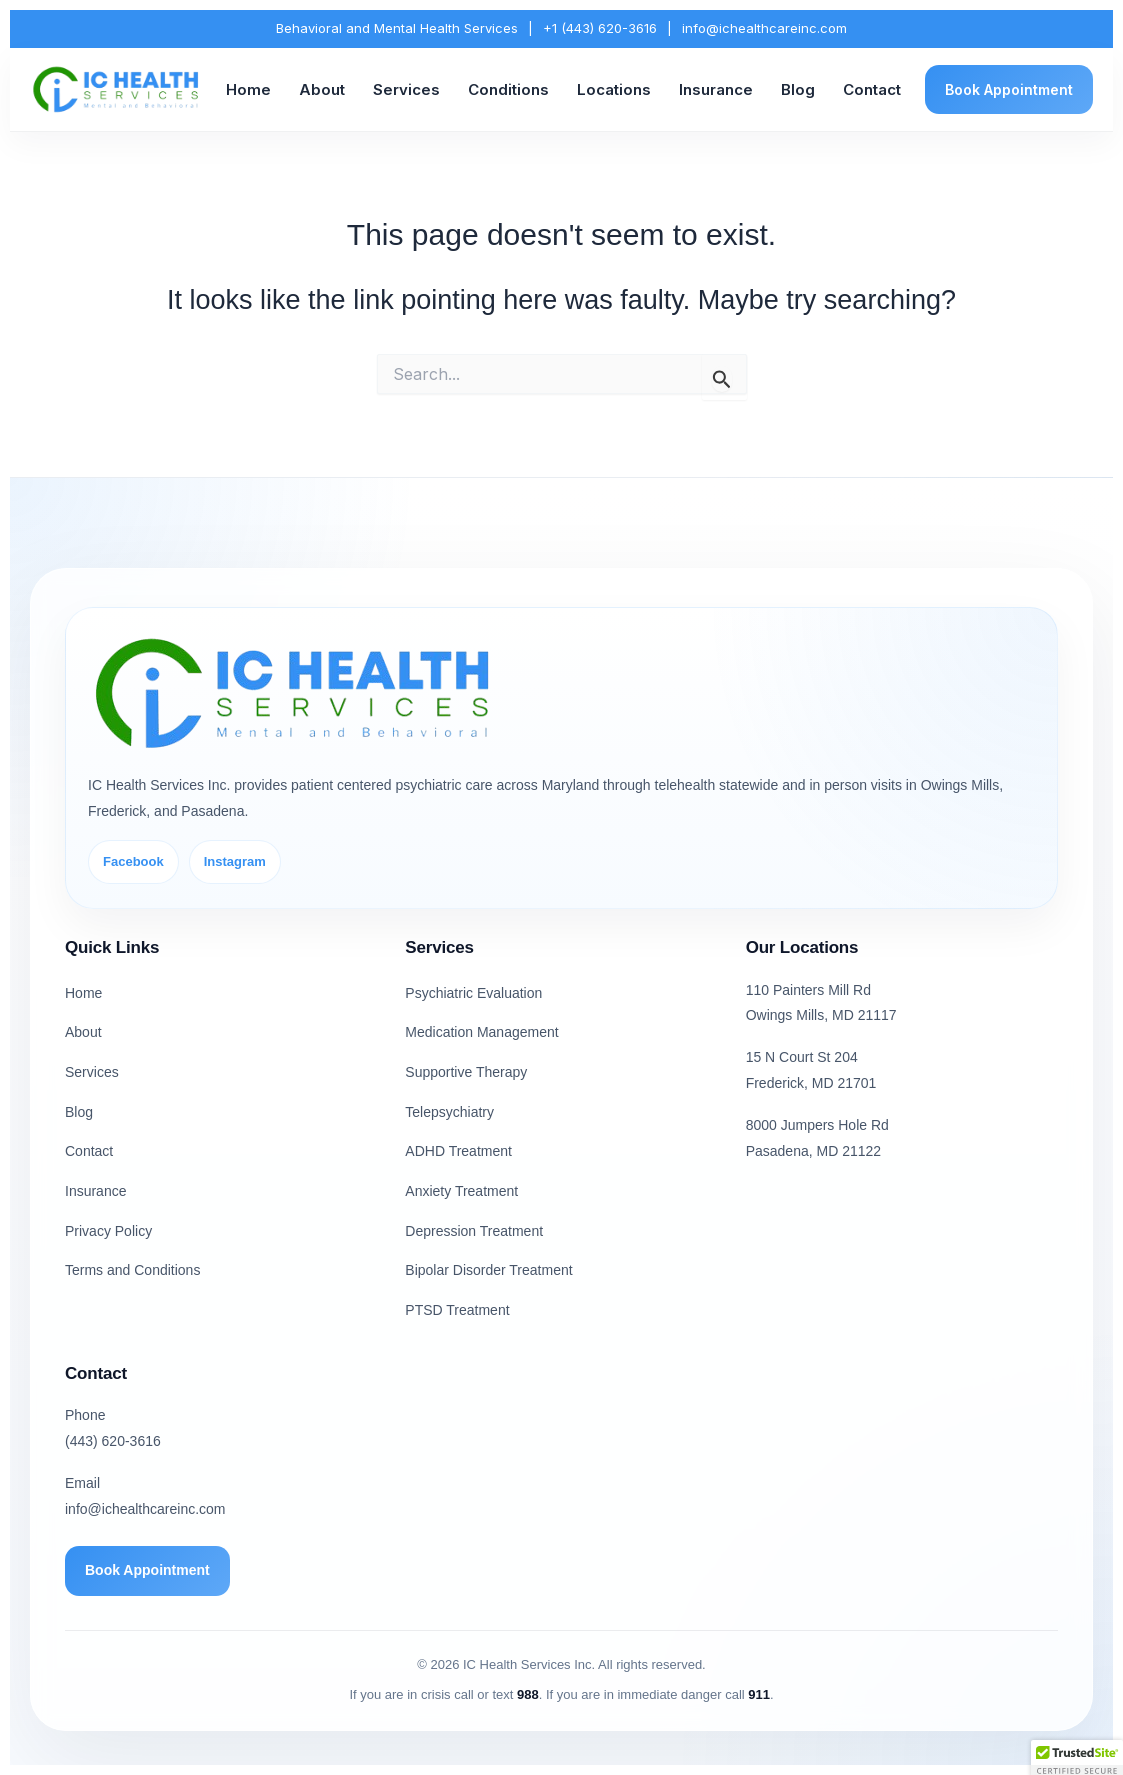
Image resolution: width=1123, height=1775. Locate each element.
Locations (614, 89)
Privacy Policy (108, 1231)
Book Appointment (1009, 89)
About (322, 89)
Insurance (716, 89)
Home (248, 89)
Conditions (508, 89)
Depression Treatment (474, 1231)
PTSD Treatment (457, 1310)
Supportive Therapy (466, 1072)
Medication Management (481, 1032)
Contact (872, 89)
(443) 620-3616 (113, 1441)
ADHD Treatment (458, 1151)
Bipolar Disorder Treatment (488, 1270)
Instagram (235, 861)
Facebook (133, 861)
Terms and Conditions (132, 1270)
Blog (798, 89)
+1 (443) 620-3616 (600, 28)
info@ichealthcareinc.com (764, 28)
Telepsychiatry (449, 1112)
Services (406, 89)
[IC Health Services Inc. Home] (116, 90)
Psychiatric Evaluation (473, 993)
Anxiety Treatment (461, 1191)
